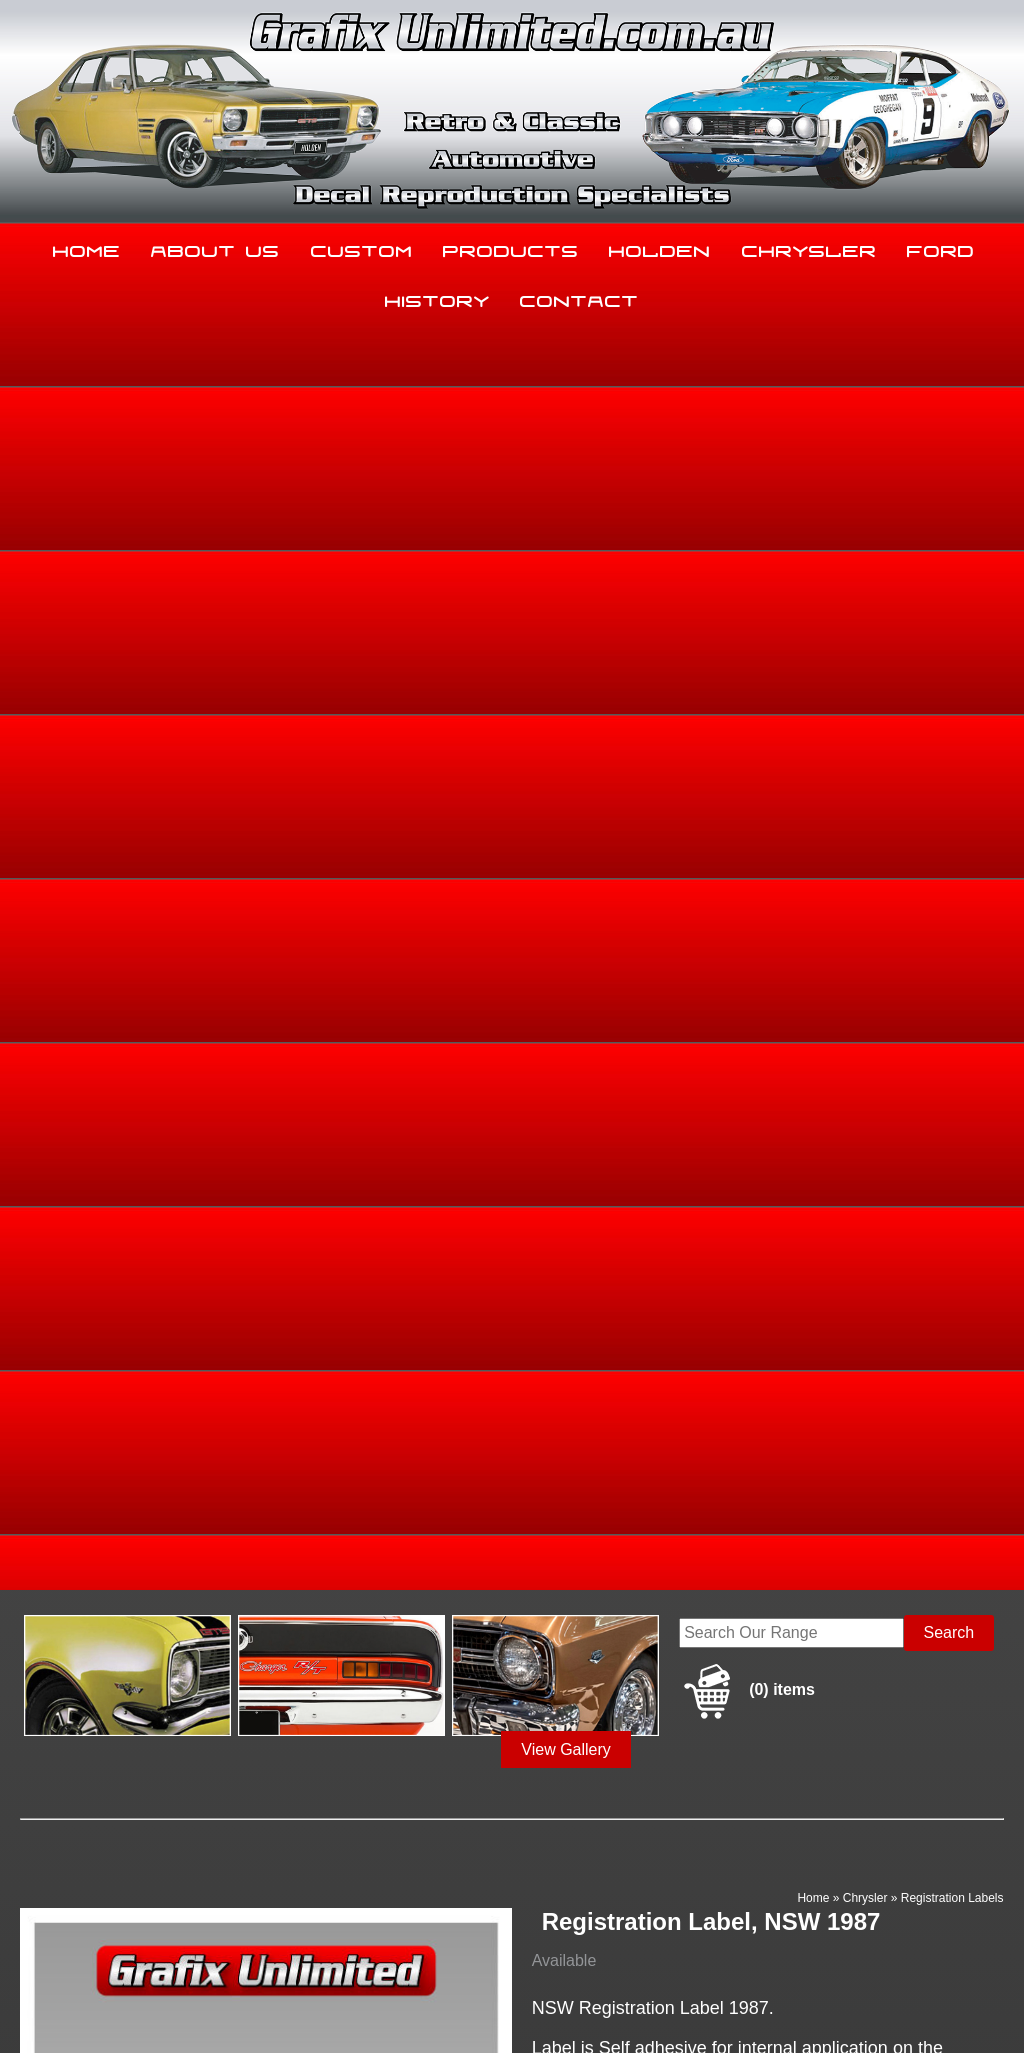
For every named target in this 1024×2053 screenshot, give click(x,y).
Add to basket (649, 1344)
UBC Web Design (566, 2005)
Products (511, 247)
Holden (660, 247)
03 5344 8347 (59, 1841)
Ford (941, 247)
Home (87, 247)
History (437, 297)
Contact (579, 297)
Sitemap (30, 2005)
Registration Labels (952, 630)
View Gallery (566, 481)
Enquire (649, 1389)
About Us (215, 247)
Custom (362, 247)
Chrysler (809, 247)
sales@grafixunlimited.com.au (117, 1891)
